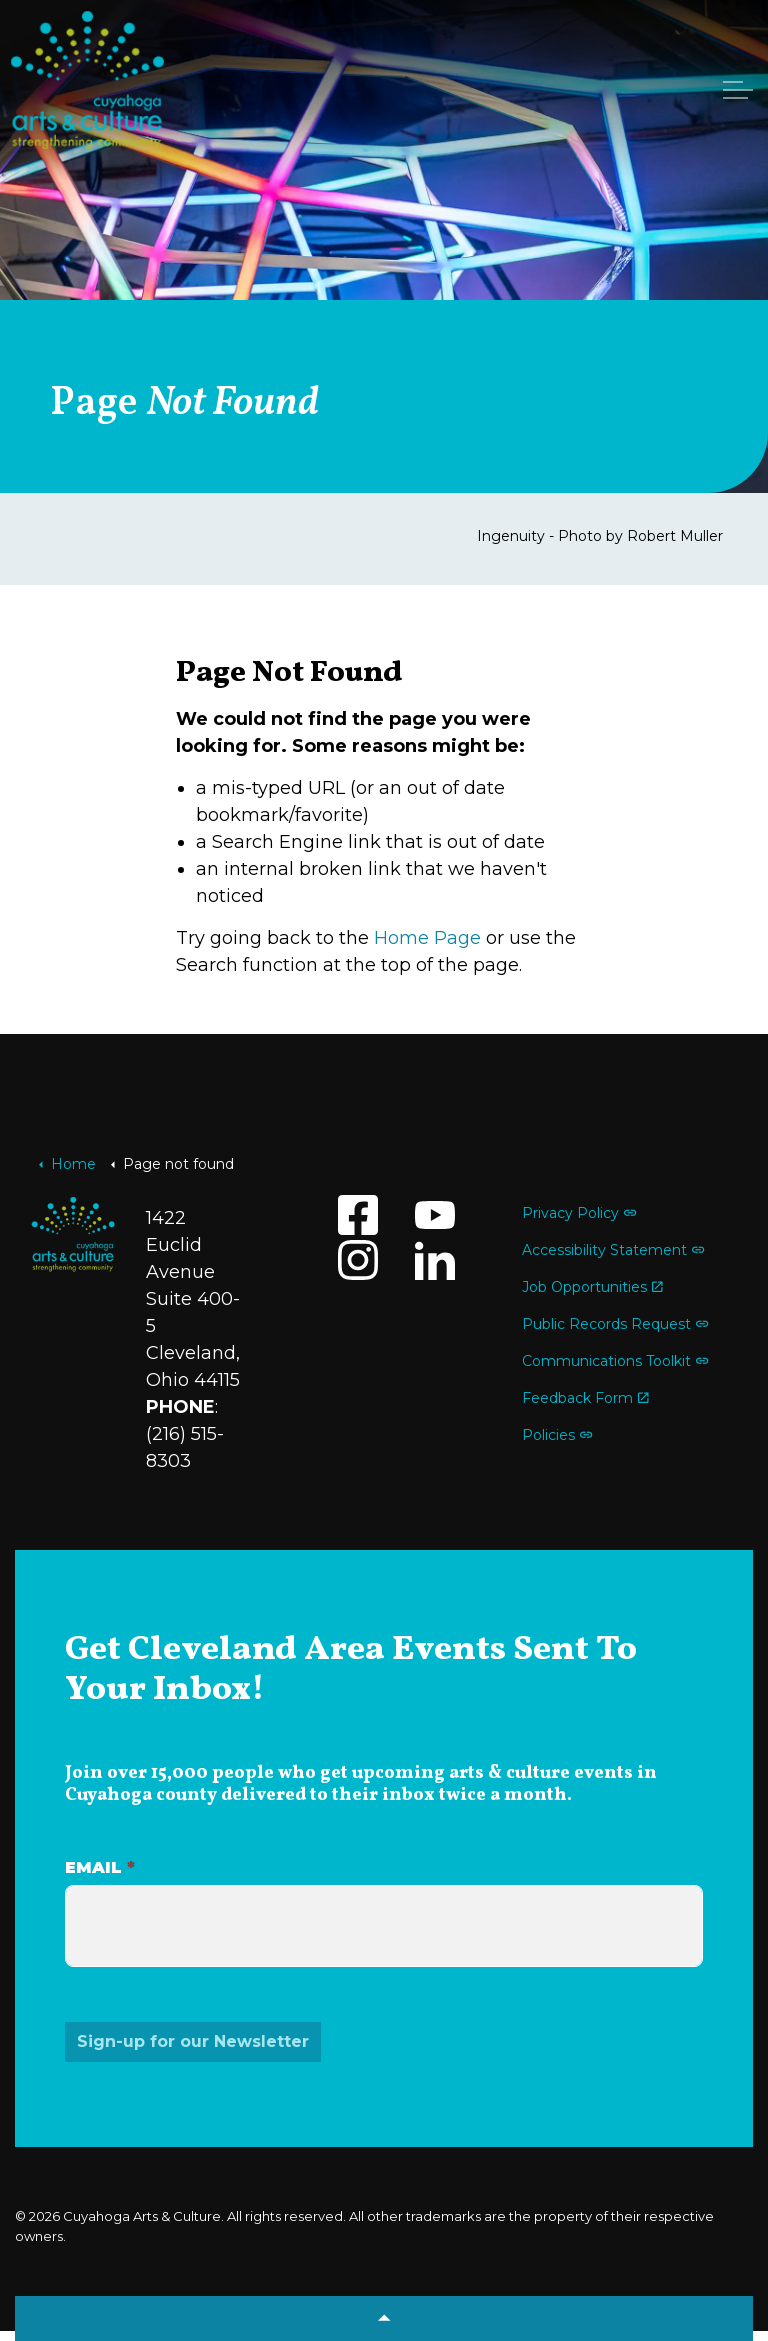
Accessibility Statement (613, 1250)
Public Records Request (615, 1324)
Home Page (427, 938)
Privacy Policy (579, 1213)
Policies (557, 1435)
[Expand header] (738, 90)
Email (100, 1867)
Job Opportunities (592, 1287)
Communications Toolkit (615, 1361)
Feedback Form (585, 1398)
